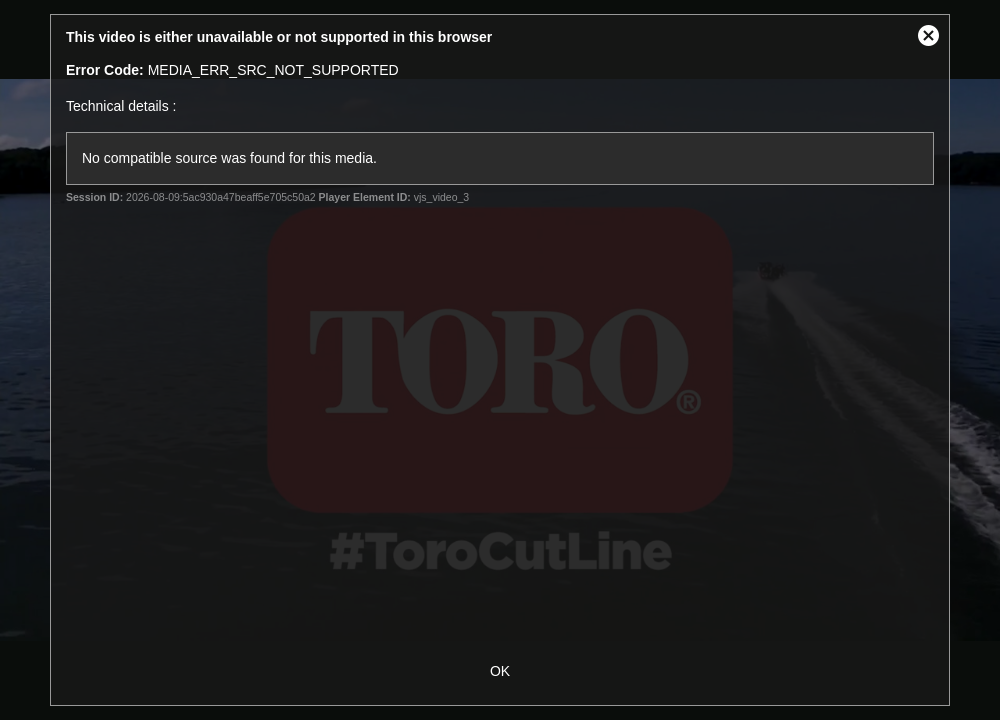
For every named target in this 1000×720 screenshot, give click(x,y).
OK (500, 671)
